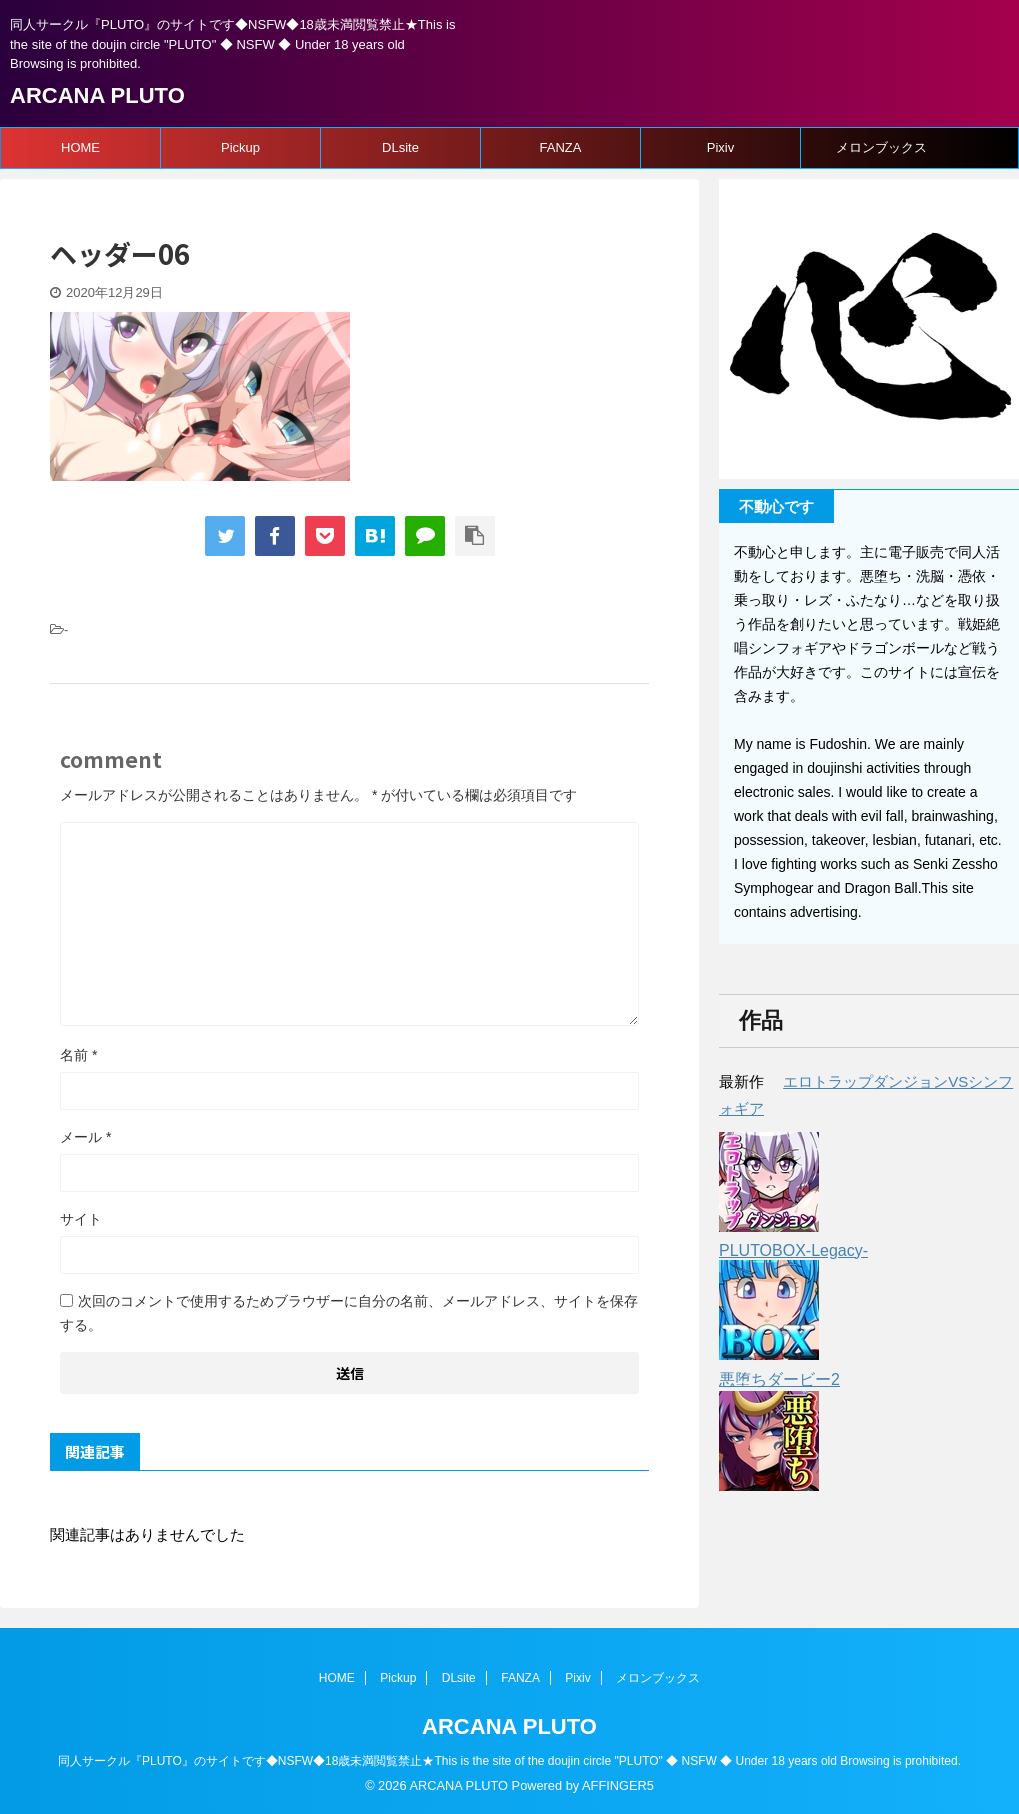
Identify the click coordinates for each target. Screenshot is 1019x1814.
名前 (78, 1055)
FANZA (561, 147)
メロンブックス (881, 147)
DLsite (400, 147)
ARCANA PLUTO (97, 95)
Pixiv (720, 147)
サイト (81, 1219)
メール (85, 1137)
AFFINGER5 (618, 1785)
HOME (80, 147)
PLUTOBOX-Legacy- (793, 1250)
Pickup (240, 147)
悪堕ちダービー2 (779, 1379)
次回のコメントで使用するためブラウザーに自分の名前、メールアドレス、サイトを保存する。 (349, 1313)
